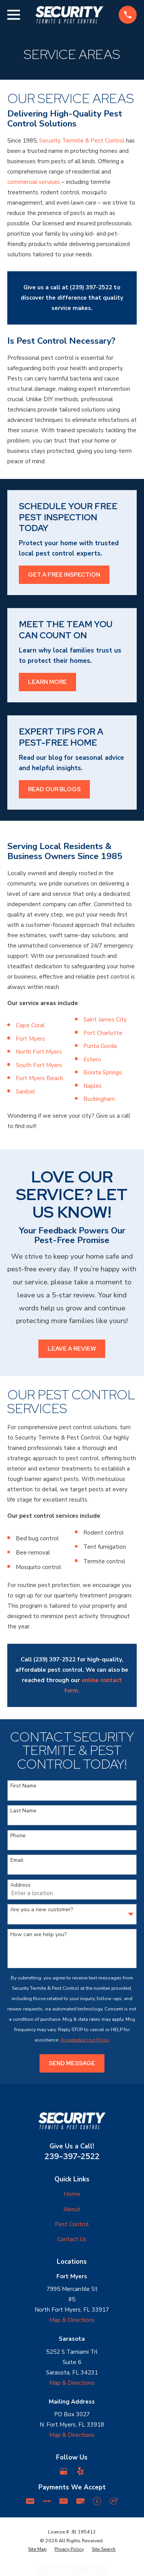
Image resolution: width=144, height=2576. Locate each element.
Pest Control (72, 2224)
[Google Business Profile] (64, 2471)
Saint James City (105, 1019)
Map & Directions (71, 2320)
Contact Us (71, 2239)
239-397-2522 (72, 2156)
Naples (92, 1086)
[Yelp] (80, 2471)
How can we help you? (38, 1935)
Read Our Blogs (54, 789)
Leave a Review (72, 1349)
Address (20, 1885)
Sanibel (25, 1091)
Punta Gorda (100, 1046)
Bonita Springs (102, 1072)
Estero (92, 1059)
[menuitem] (37, 2549)
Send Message (72, 2063)
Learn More (47, 682)
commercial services (33, 182)
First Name (23, 1786)
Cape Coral (30, 1025)
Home (72, 2194)
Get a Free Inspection (64, 575)
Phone (18, 1836)
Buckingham (99, 1099)
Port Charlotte (102, 1033)
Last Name (23, 1811)
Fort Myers (30, 1039)
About (71, 2209)
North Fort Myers (39, 1052)
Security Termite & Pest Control (81, 140)
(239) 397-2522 (91, 287)
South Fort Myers (39, 1065)
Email (16, 1860)
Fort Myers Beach (39, 1078)
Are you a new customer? (41, 1910)
